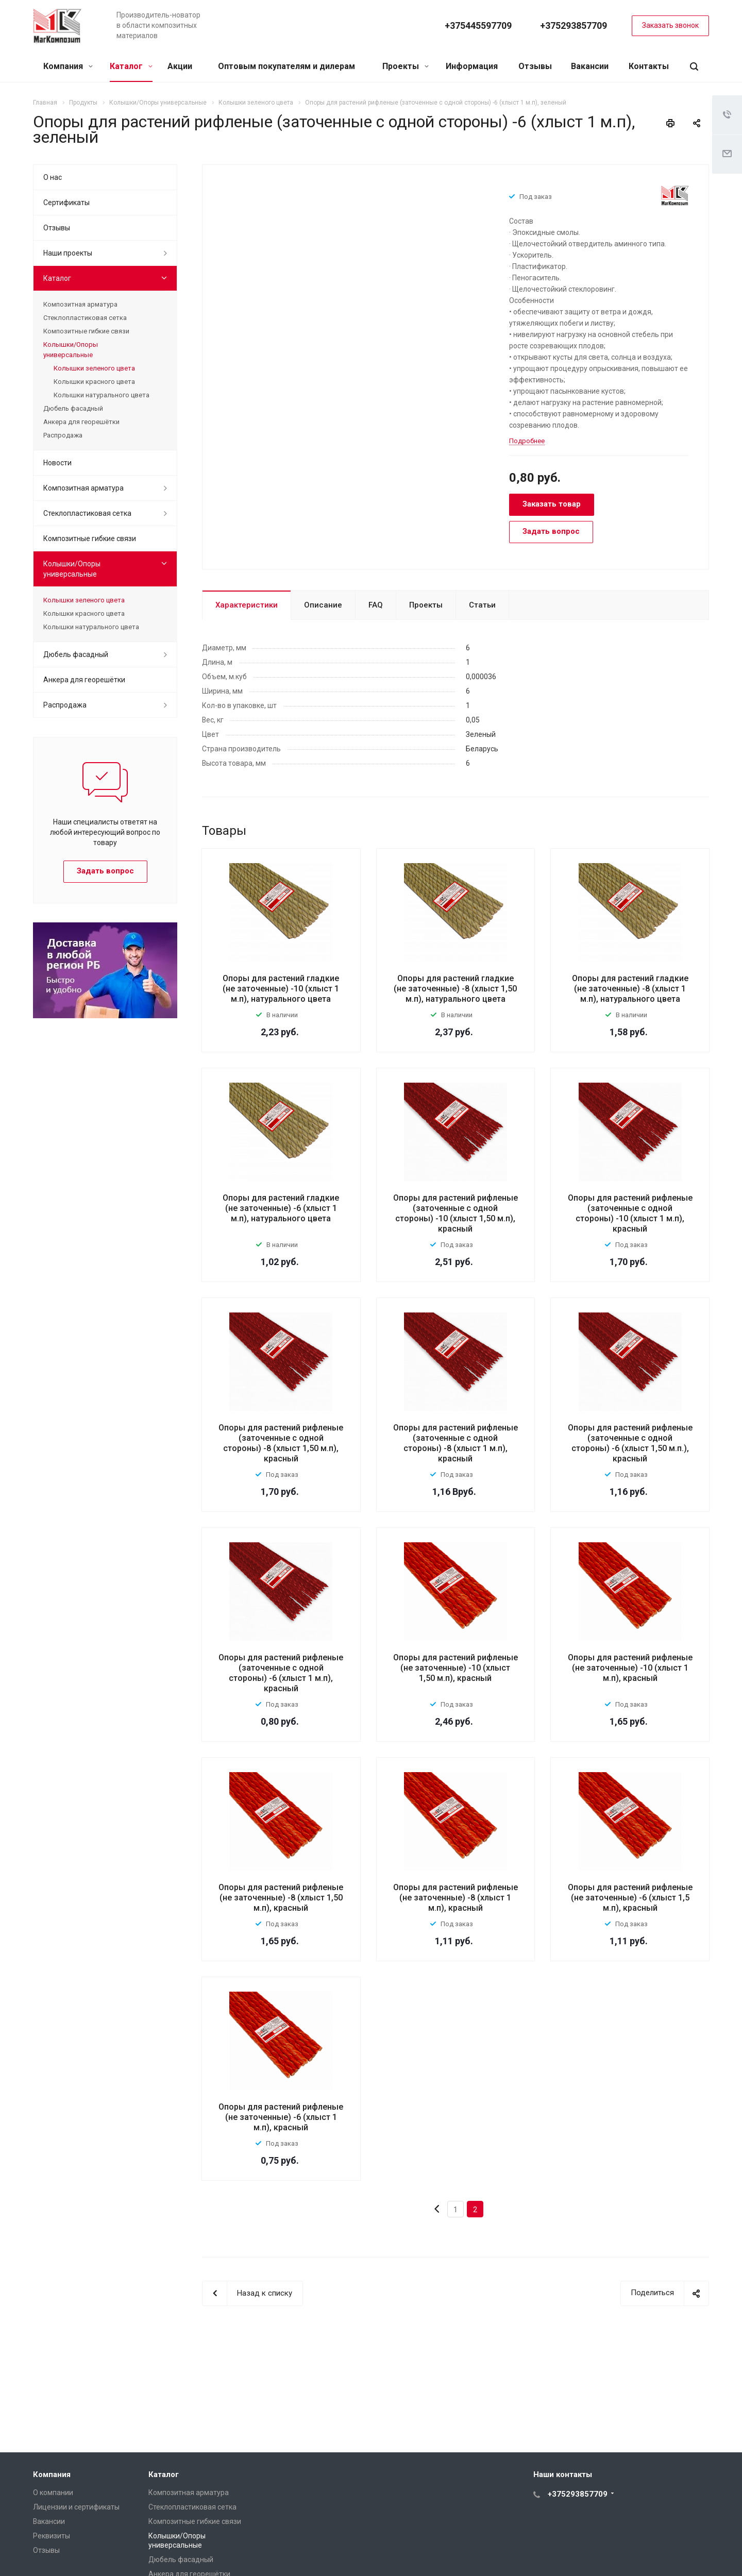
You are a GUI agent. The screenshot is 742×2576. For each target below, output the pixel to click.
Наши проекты (67, 253)
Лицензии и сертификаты (76, 2507)
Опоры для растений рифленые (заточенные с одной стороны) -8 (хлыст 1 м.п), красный (455, 1443)
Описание (323, 605)
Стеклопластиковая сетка (85, 318)
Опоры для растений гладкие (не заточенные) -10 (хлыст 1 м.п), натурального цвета (281, 988)
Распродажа (62, 435)
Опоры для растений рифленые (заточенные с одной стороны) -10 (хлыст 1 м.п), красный (630, 1213)
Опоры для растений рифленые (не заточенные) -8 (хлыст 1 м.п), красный (455, 1897)
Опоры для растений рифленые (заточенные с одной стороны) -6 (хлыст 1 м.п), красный (280, 1673)
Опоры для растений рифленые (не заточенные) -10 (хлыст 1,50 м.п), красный (455, 1668)
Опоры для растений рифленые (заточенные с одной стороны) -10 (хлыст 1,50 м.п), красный (455, 1213)
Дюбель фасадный (73, 408)
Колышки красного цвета (94, 381)
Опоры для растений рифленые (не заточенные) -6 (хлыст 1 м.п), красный (280, 2117)
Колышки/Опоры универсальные (70, 350)
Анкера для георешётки (81, 422)
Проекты (405, 66)
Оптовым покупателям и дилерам (286, 66)
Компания (68, 66)
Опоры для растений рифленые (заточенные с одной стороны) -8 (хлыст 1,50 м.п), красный (280, 1443)
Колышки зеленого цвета (94, 368)
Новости (57, 463)
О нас (52, 177)
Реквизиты (51, 2536)
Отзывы (535, 66)
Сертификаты (66, 202)
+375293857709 (573, 25)
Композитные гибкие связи (86, 331)
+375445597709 (478, 25)
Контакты (649, 66)
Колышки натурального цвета (101, 395)
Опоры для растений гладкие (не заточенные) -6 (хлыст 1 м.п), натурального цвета (281, 1208)
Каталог (131, 66)
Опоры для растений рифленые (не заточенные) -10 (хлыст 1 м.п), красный (630, 1668)
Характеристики (246, 605)
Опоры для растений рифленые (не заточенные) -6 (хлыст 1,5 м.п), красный (630, 1897)
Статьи (482, 605)
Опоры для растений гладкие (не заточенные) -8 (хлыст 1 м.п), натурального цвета (630, 988)
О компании (53, 2492)
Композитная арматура (80, 304)
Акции (179, 66)
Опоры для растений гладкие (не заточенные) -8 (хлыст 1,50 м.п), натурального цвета (455, 988)
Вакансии (590, 66)
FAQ (375, 605)
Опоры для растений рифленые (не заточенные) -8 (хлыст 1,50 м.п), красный (280, 1897)
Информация (472, 66)
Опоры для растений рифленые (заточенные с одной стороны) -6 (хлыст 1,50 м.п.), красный (630, 1443)
